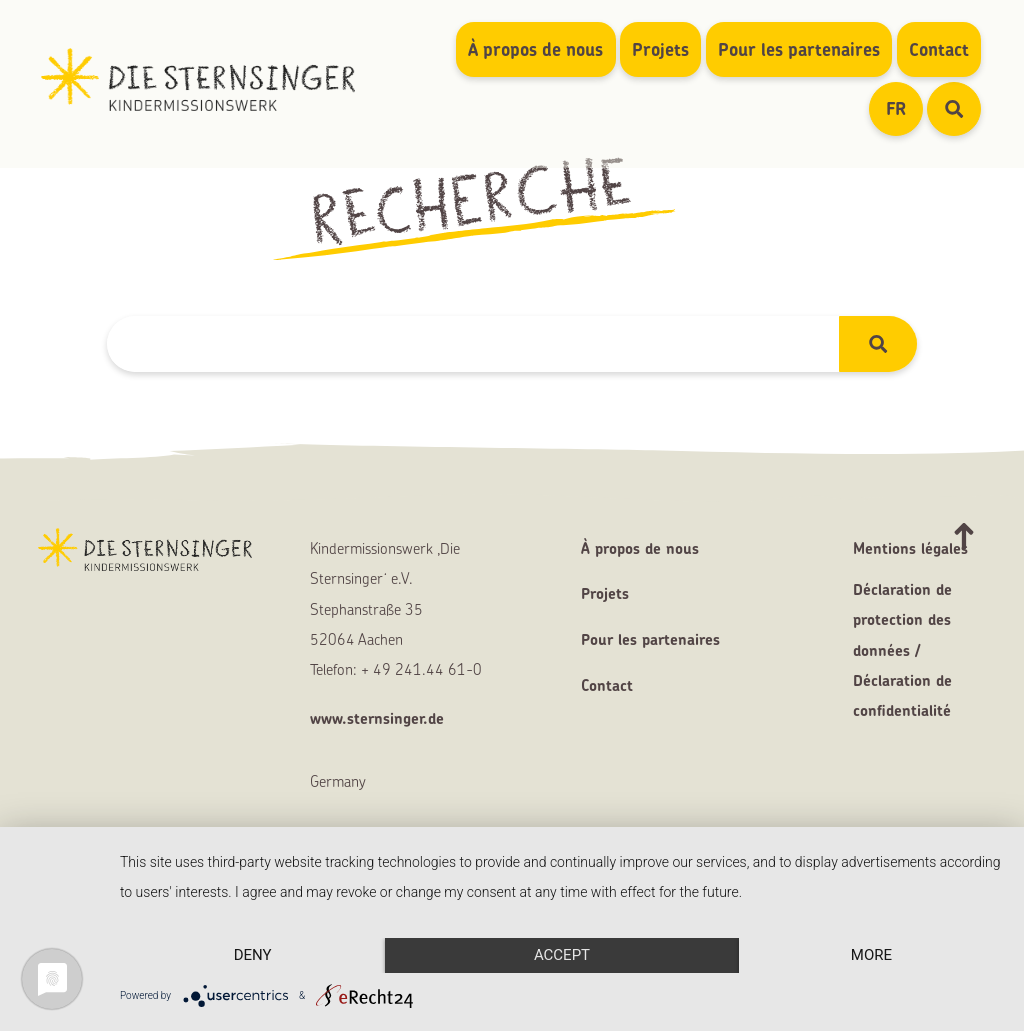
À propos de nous (535, 49)
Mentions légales (910, 548)
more (871, 955)
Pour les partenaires (799, 49)
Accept (562, 955)
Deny (253, 955)
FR (904, 107)
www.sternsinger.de (377, 718)
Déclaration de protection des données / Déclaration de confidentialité (902, 650)
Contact (939, 49)
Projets (660, 49)
